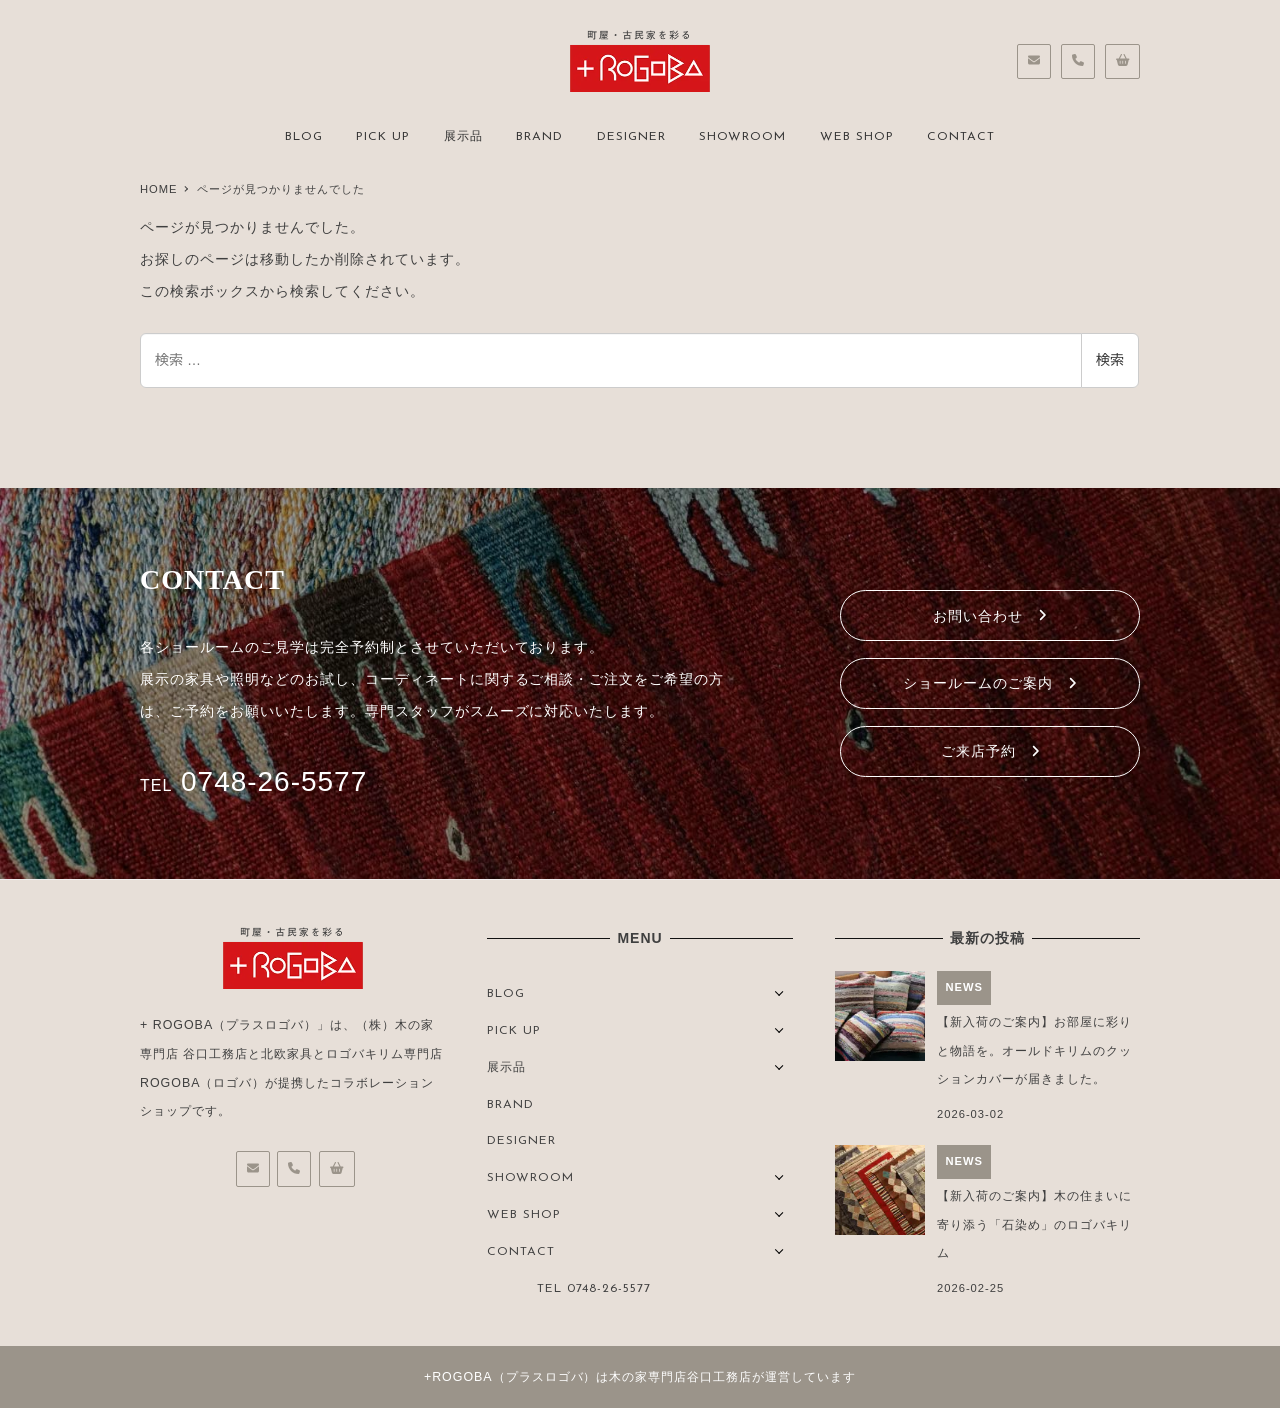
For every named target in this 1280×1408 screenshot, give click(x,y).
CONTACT (521, 1252)
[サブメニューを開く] (779, 991)
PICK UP (514, 1031)
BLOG (506, 994)
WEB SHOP (524, 1215)
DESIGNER (521, 1141)
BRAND (510, 1105)
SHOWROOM (530, 1178)
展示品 (506, 1068)
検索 (1110, 360)
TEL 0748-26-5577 (594, 1289)
